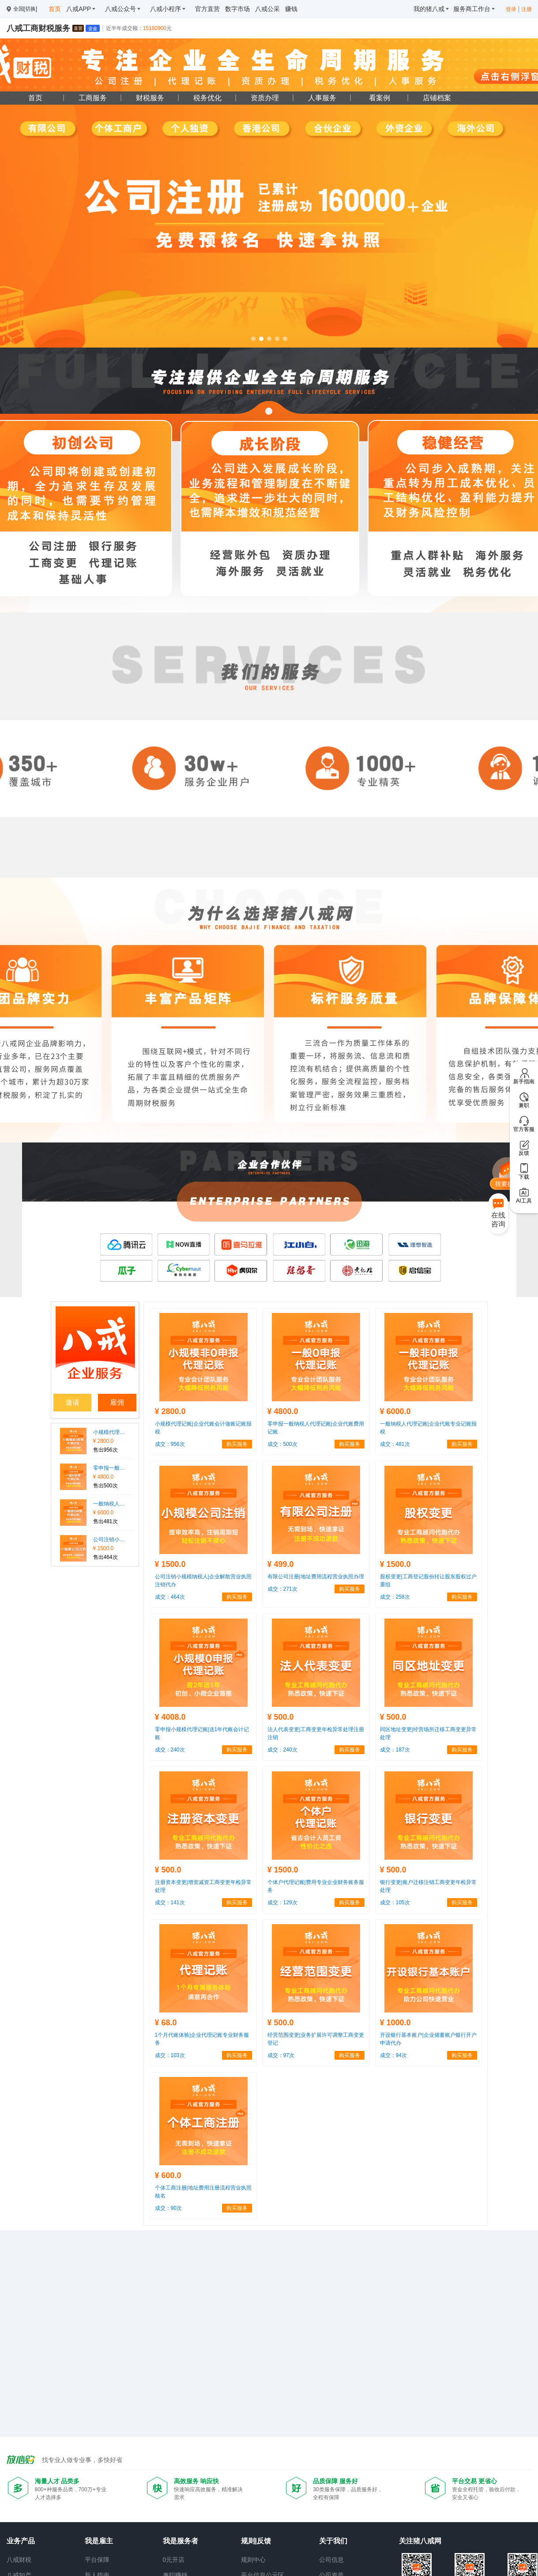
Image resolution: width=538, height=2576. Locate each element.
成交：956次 (170, 1444)
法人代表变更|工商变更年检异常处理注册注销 (315, 1733)
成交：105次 (395, 1902)
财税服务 (150, 98)
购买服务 (237, 1444)
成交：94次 (393, 2055)
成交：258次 (395, 1597)
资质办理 (265, 98)
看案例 (379, 98)
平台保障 (97, 2559)
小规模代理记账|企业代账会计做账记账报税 (109, 1432)
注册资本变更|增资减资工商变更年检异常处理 (203, 1886)
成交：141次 (170, 1902)
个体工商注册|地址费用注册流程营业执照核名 (203, 2192)
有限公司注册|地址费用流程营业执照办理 (315, 1577)
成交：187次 (395, 1750)
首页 (35, 98)
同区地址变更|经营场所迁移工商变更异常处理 (428, 1733)
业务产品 (21, 2541)
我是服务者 (180, 2541)
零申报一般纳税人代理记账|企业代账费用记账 (109, 1468)
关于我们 (333, 2541)
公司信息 (331, 2559)
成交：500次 (282, 1444)
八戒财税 (19, 2559)
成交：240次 (170, 1750)
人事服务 (322, 98)
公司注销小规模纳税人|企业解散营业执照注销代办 (109, 1539)
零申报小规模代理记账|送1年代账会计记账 (202, 1733)
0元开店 (174, 2559)
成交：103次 (170, 2055)
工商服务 (93, 98)
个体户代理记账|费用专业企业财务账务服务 (315, 1886)
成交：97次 (280, 2055)
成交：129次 (282, 1902)
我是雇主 (99, 2541)
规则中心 (253, 2559)
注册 (526, 9)
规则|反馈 (256, 2541)
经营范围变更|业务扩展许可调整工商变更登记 (315, 2039)
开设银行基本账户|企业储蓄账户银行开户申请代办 (428, 2039)
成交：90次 (168, 2208)
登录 (511, 9)
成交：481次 (395, 1444)
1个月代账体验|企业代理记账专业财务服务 (202, 2039)
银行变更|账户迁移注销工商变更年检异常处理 (428, 1886)
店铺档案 (437, 98)
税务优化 (207, 98)
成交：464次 (170, 1597)
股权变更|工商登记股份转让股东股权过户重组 (428, 1581)
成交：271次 (282, 1589)
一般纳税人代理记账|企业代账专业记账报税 (109, 1503)
